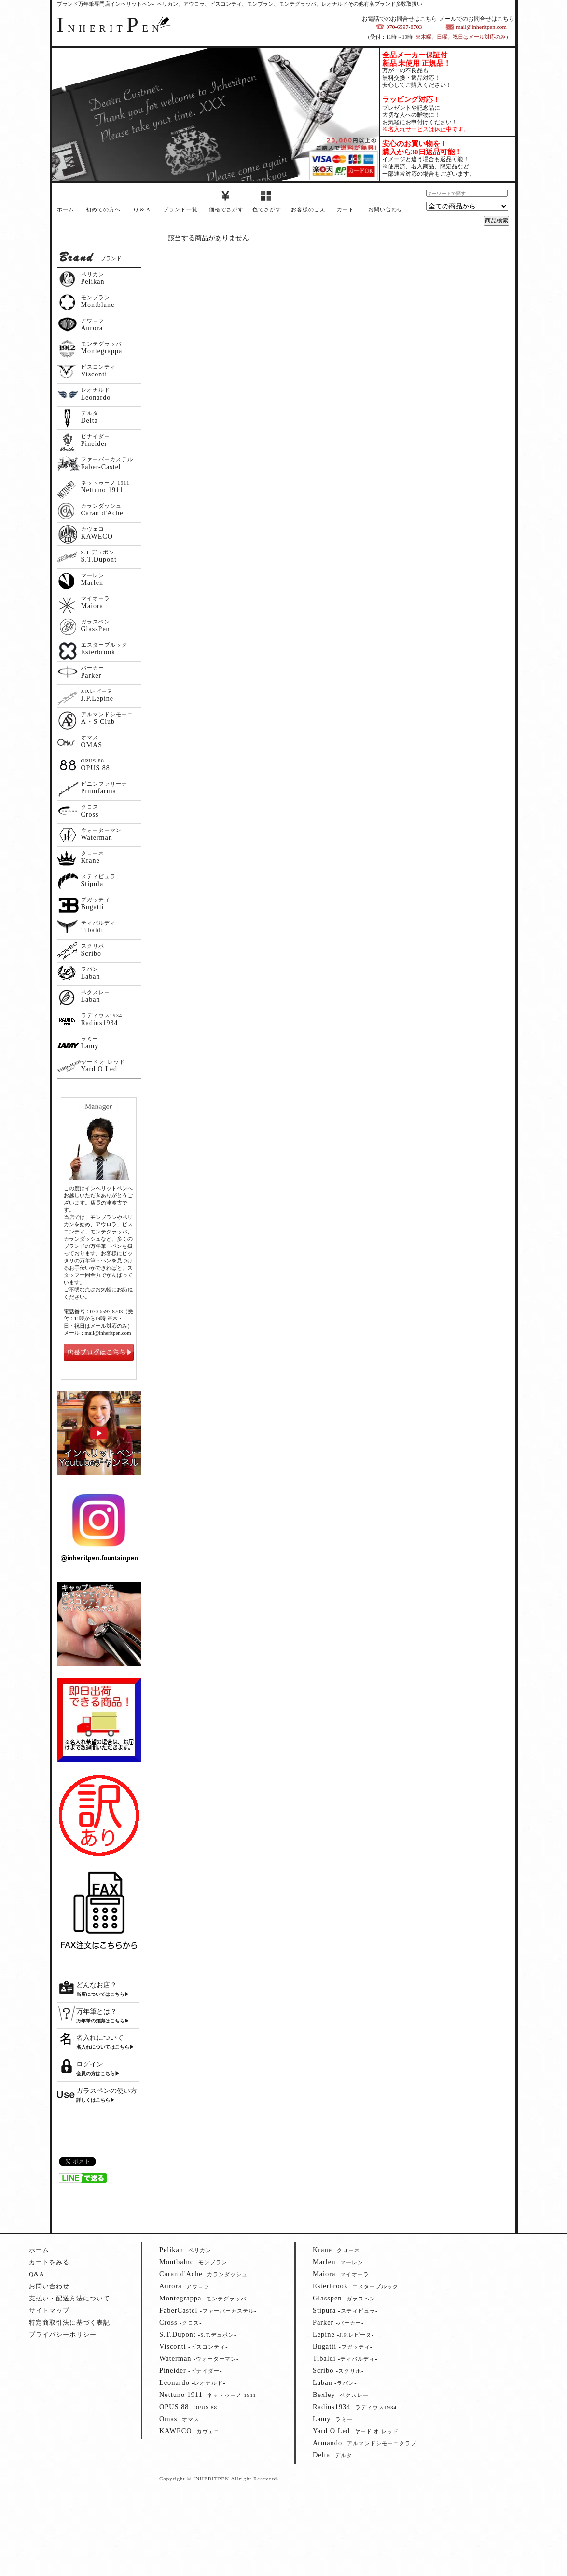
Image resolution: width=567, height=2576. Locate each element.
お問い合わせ (385, 209)
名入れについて (100, 2037)
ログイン (89, 2064)
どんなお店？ (96, 1985)
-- (186, 2250)
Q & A (142, 209)
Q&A (36, 2274)
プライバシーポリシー (63, 2334)
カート (345, 209)
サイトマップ (49, 2310)
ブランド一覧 (180, 209)
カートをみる (49, 2262)
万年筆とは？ (96, 2011)
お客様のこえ (308, 209)
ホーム (65, 209)
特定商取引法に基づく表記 (69, 2322)
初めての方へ (103, 209)
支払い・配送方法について (69, 2298)
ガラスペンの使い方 (106, 2090)
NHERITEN (110, 28)
